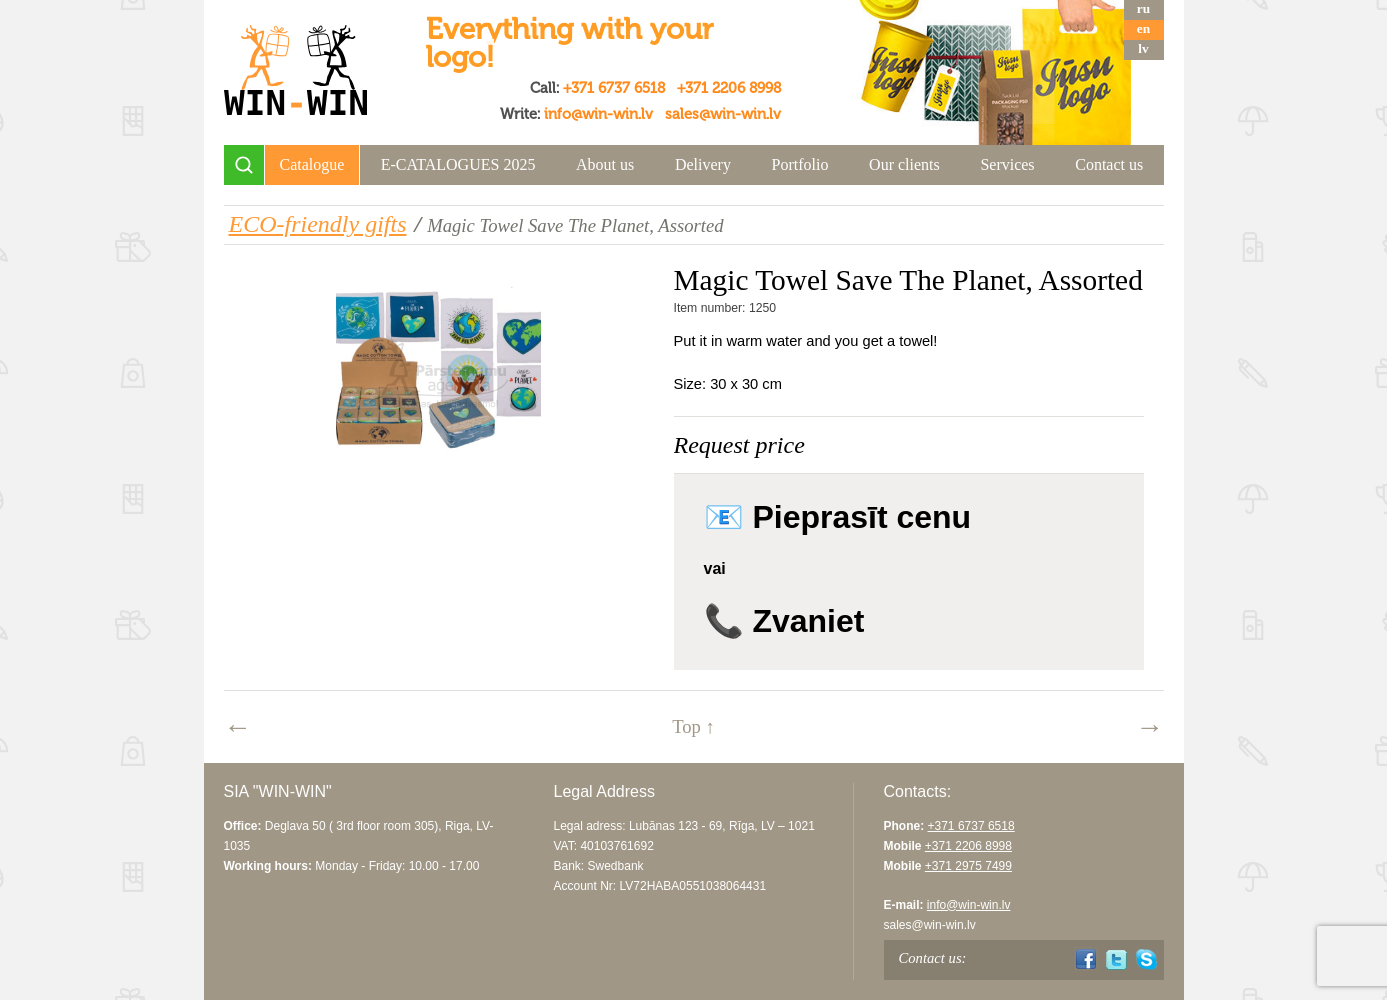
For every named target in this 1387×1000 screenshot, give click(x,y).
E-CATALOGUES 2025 (458, 164)
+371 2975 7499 (968, 866)
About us (605, 164)
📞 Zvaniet (784, 621)
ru (1143, 8)
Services (1007, 164)
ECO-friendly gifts (318, 224)
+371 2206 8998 (729, 88)
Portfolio (800, 164)
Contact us (1109, 164)
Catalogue (312, 164)
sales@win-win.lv (723, 114)
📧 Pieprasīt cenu (838, 517)
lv (1143, 48)
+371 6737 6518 (614, 88)
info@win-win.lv (598, 114)
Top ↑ (693, 726)
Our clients (904, 164)
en (1143, 28)
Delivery (703, 164)
